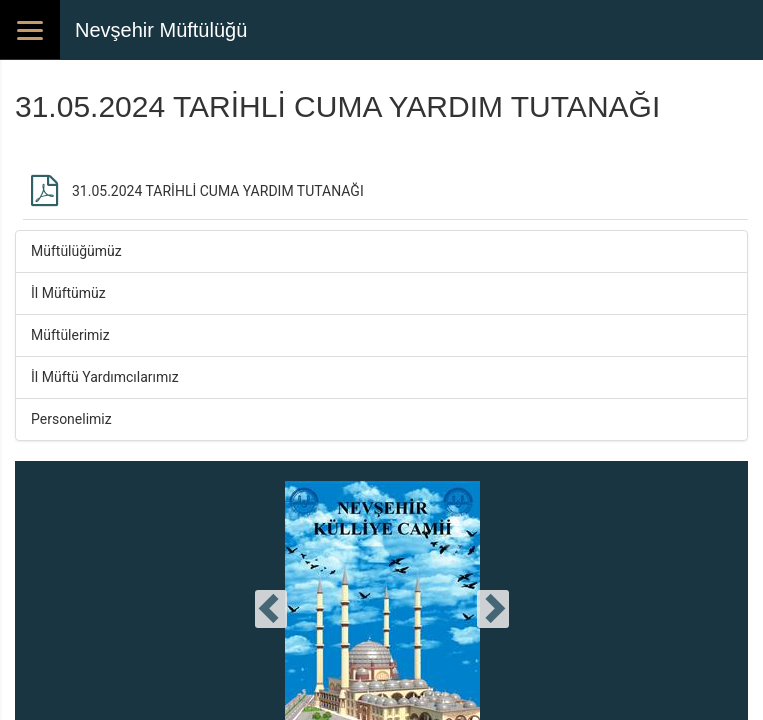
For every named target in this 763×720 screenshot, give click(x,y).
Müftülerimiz (70, 335)
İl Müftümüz (68, 293)
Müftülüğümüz (76, 251)
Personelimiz (71, 419)
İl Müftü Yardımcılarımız (105, 377)
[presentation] (271, 609)
